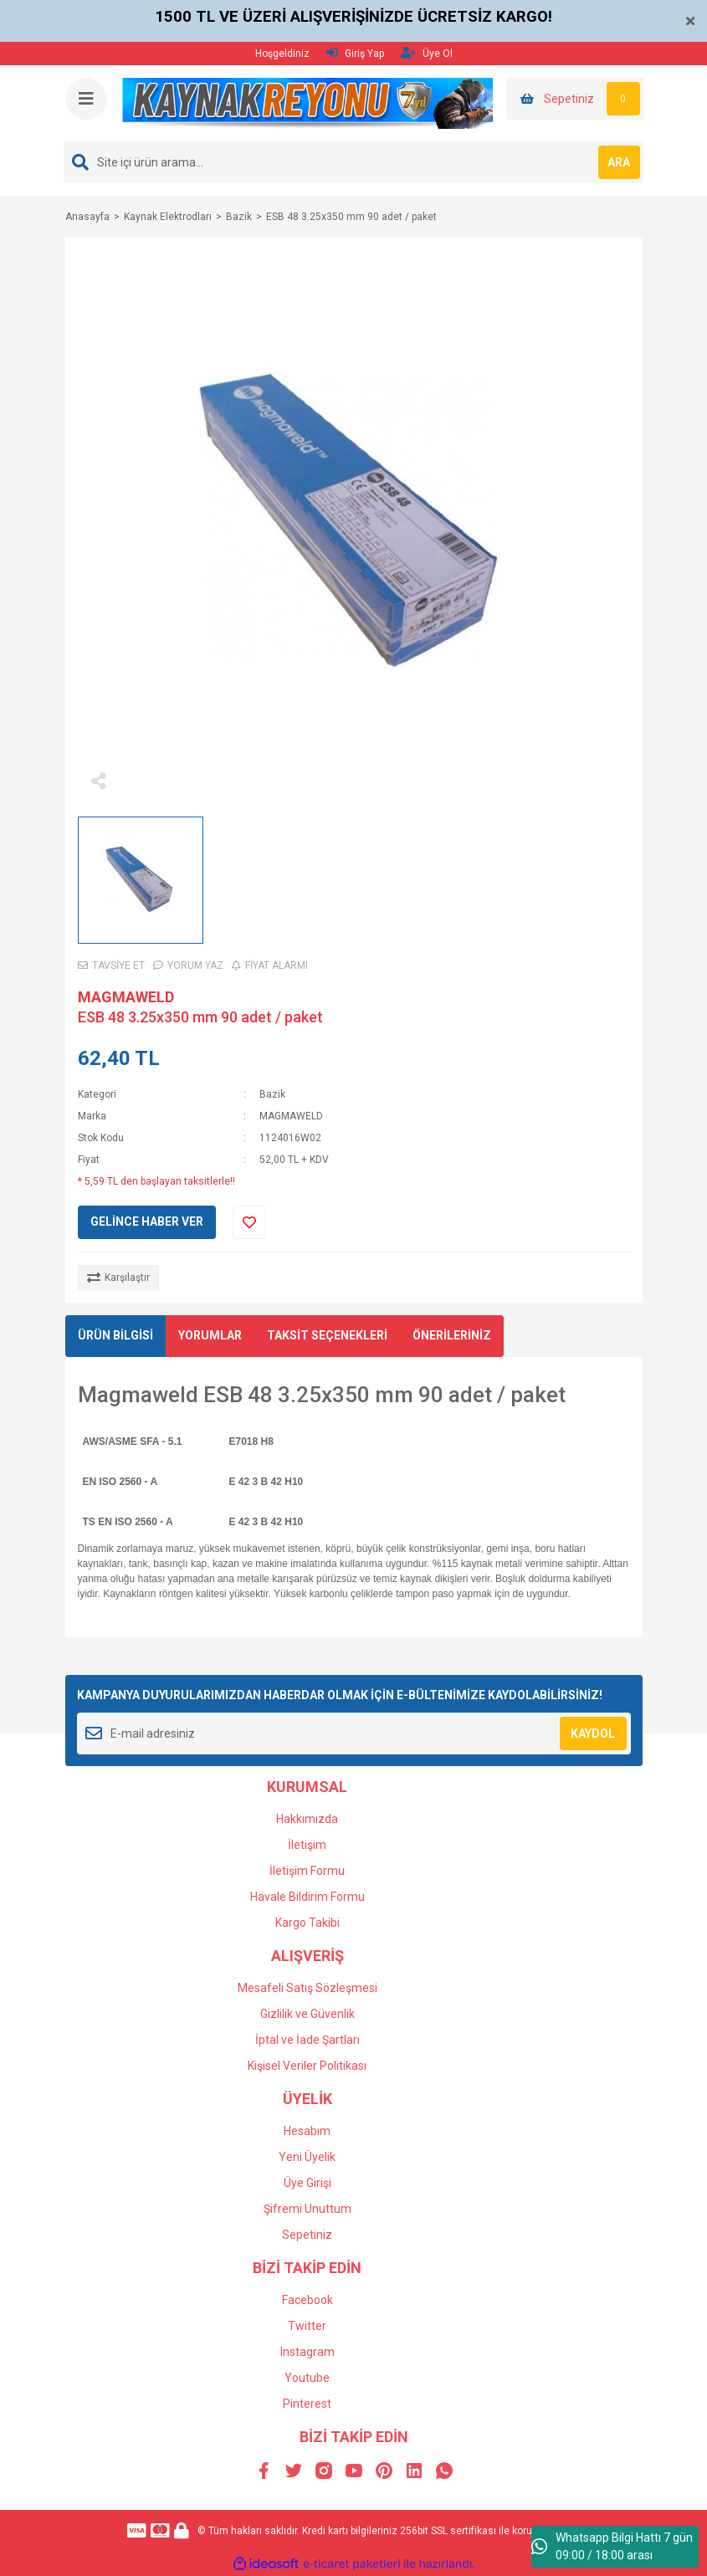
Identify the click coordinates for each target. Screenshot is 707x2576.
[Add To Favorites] (249, 1222)
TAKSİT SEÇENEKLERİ (327, 1335)
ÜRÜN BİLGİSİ (115, 1335)
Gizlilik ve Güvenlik (307, 2013)
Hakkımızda (307, 1819)
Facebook (307, 2300)
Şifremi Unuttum (307, 2208)
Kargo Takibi (307, 1922)
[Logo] (307, 103)
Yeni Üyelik (307, 2157)
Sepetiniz (307, 2234)
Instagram (307, 2351)
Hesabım (307, 2131)
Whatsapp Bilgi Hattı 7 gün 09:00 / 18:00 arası (612, 2546)
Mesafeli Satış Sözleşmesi (307, 1988)
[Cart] (575, 99)
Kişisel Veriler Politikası (307, 2065)
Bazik (272, 1094)
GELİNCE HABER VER (146, 1221)
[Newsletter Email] (354, 1733)
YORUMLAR (210, 1335)
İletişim (307, 1844)
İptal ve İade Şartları (307, 2039)
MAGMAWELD (126, 997)
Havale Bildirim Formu (307, 1896)
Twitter (307, 2326)
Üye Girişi (307, 2182)
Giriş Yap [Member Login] (355, 53)
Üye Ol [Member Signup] (427, 53)
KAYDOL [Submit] (593, 1733)
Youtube (307, 2377)
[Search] (354, 162)
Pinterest (307, 2403)
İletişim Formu (307, 1870)
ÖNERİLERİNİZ (451, 1335)
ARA (618, 162)
